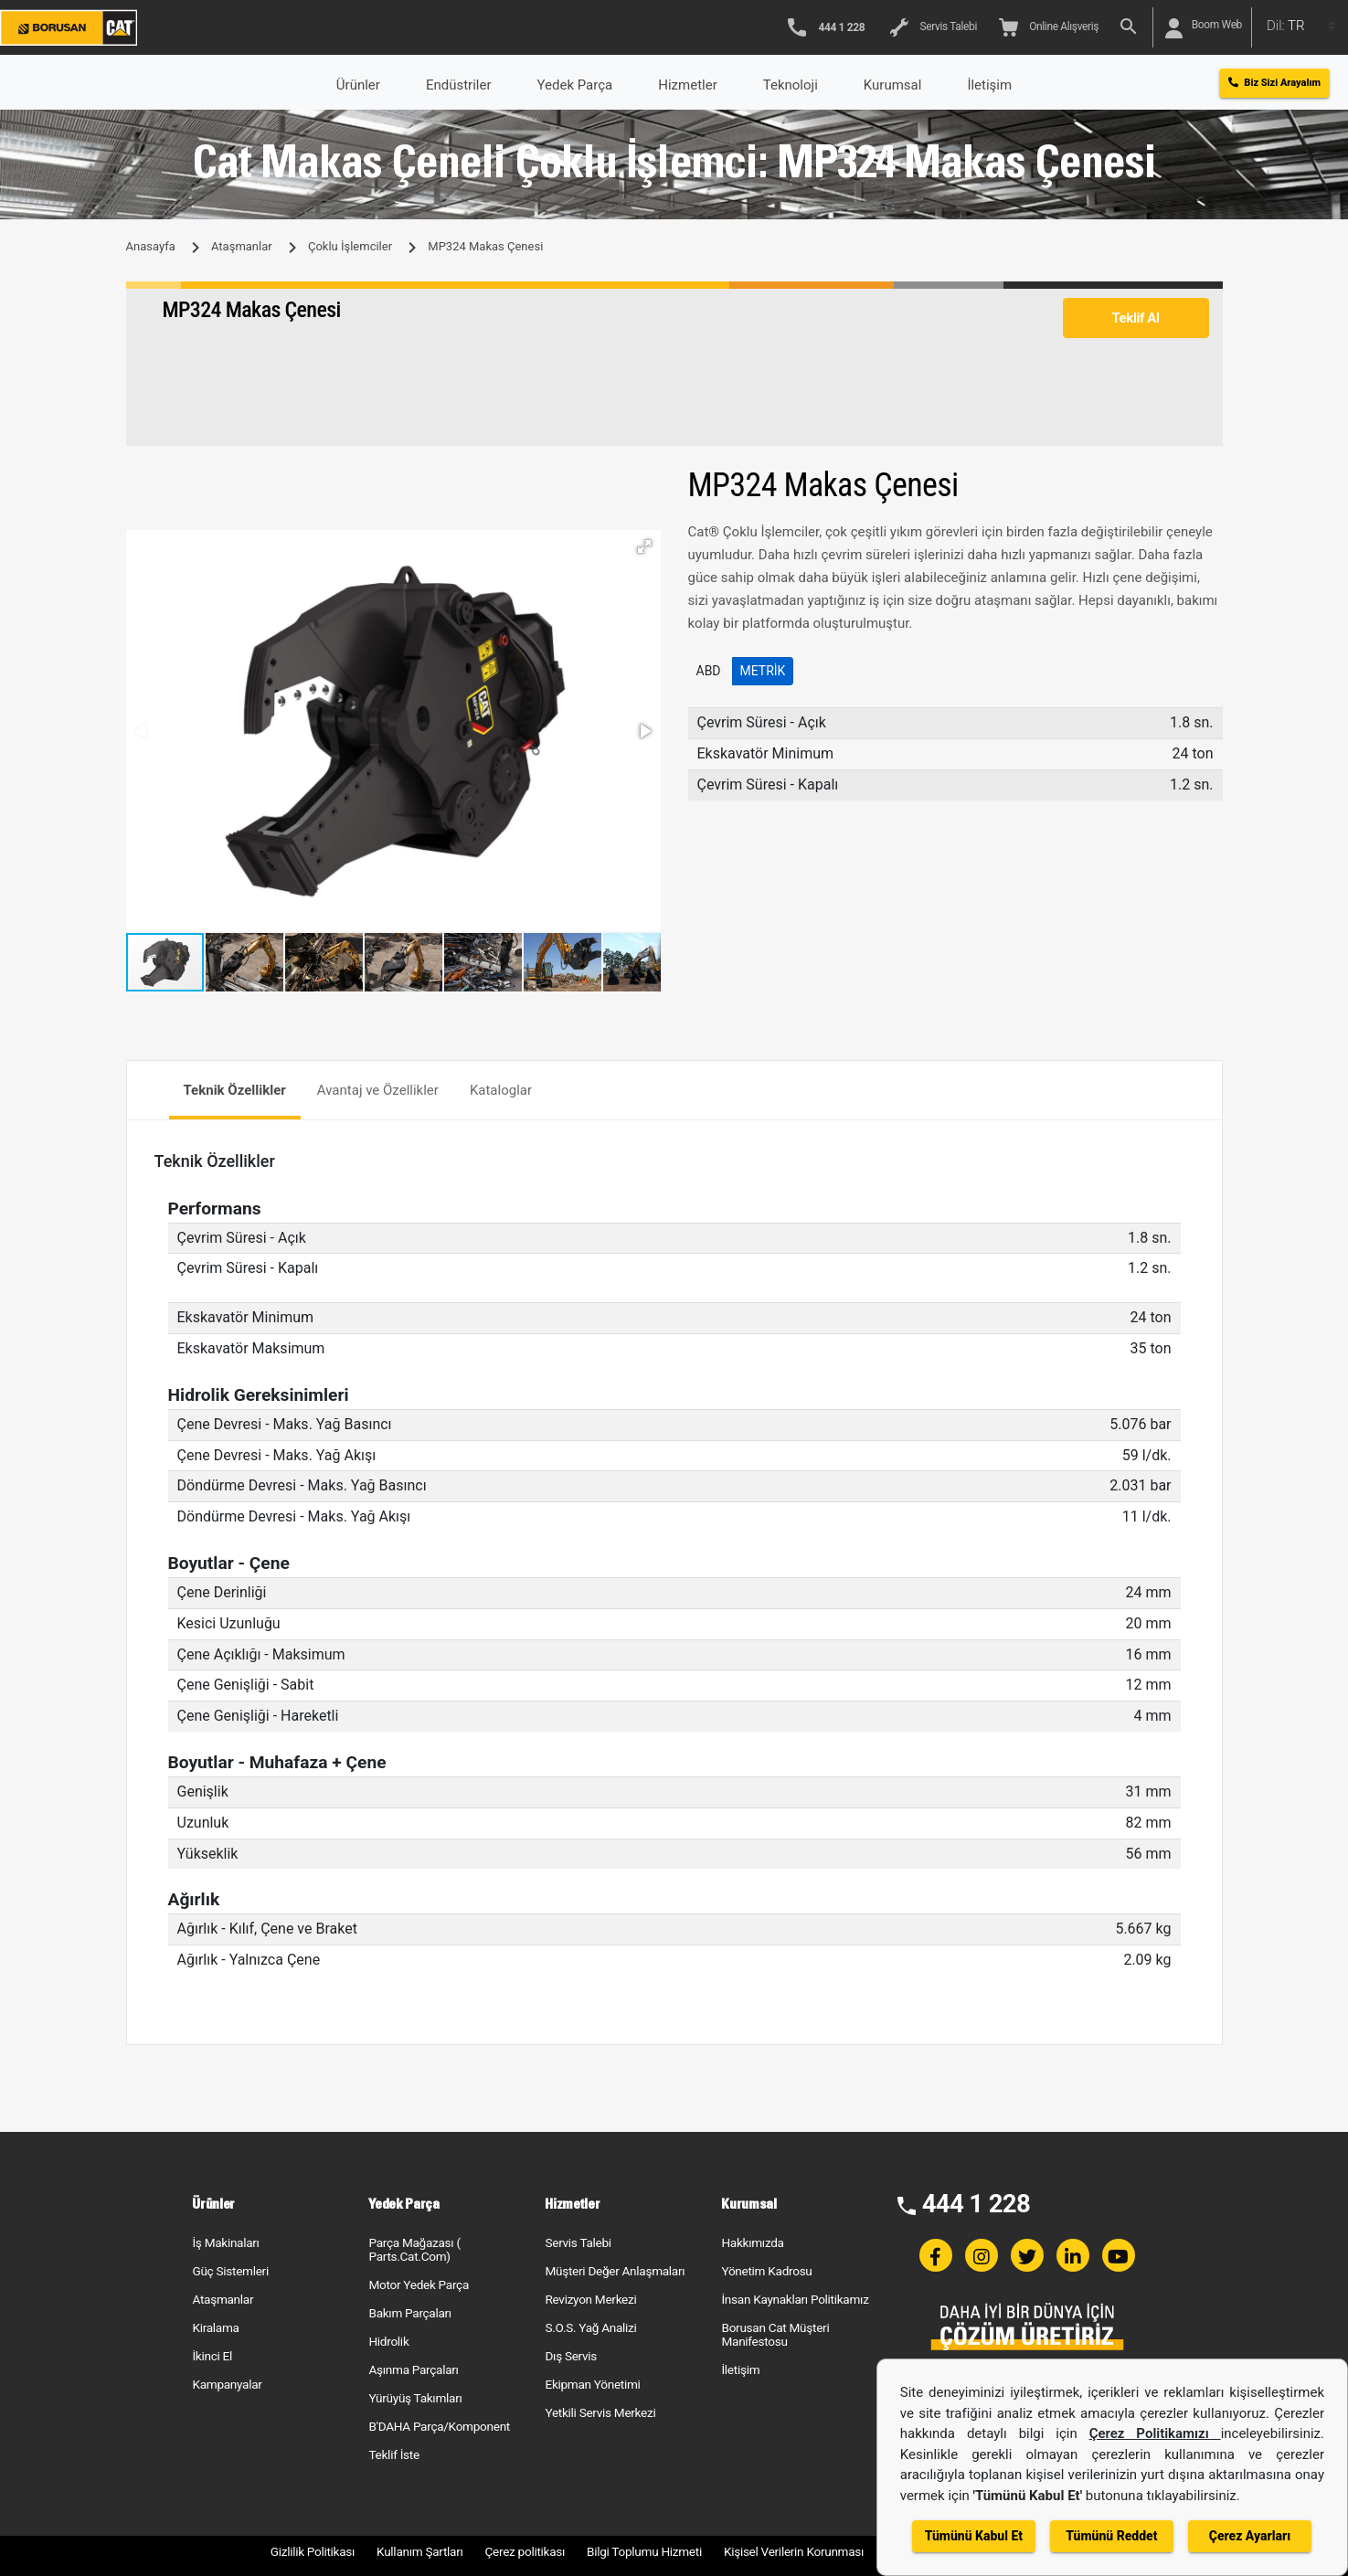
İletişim (740, 2369)
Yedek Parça (575, 85)
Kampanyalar (226, 2384)
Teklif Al (1135, 318)
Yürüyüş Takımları (415, 2397)
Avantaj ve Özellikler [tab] (378, 1090)
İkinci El (212, 2355)
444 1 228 (976, 2204)
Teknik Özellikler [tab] (235, 1090)
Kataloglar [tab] (501, 1090)
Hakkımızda (752, 2242)
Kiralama (215, 2327)
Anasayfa (150, 246)
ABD (708, 670)
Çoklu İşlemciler (350, 246)
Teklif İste (393, 2454)
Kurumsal (893, 85)
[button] (644, 546)
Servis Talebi (933, 27)
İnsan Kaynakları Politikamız (794, 2299)
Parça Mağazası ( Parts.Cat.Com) (414, 2249)
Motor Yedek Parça (418, 2284)
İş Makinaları (225, 2242)
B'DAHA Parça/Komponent (439, 2426)
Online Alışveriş (1049, 27)
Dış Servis (571, 2355)
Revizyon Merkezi (590, 2299)
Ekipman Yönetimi (592, 2384)
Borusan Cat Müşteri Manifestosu (775, 2334)
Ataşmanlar (241, 246)
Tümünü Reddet (1111, 2535)
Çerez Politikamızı (1155, 2433)
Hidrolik (388, 2341)
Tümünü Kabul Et (974, 2535)
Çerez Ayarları (1249, 2535)
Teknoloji (790, 85)
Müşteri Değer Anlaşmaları (615, 2270)
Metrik (763, 670)
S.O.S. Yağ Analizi (590, 2327)
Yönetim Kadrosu (766, 2270)
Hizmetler (687, 85)
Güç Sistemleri (230, 2270)
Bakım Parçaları (409, 2313)
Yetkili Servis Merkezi (600, 2412)
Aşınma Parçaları (413, 2369)
